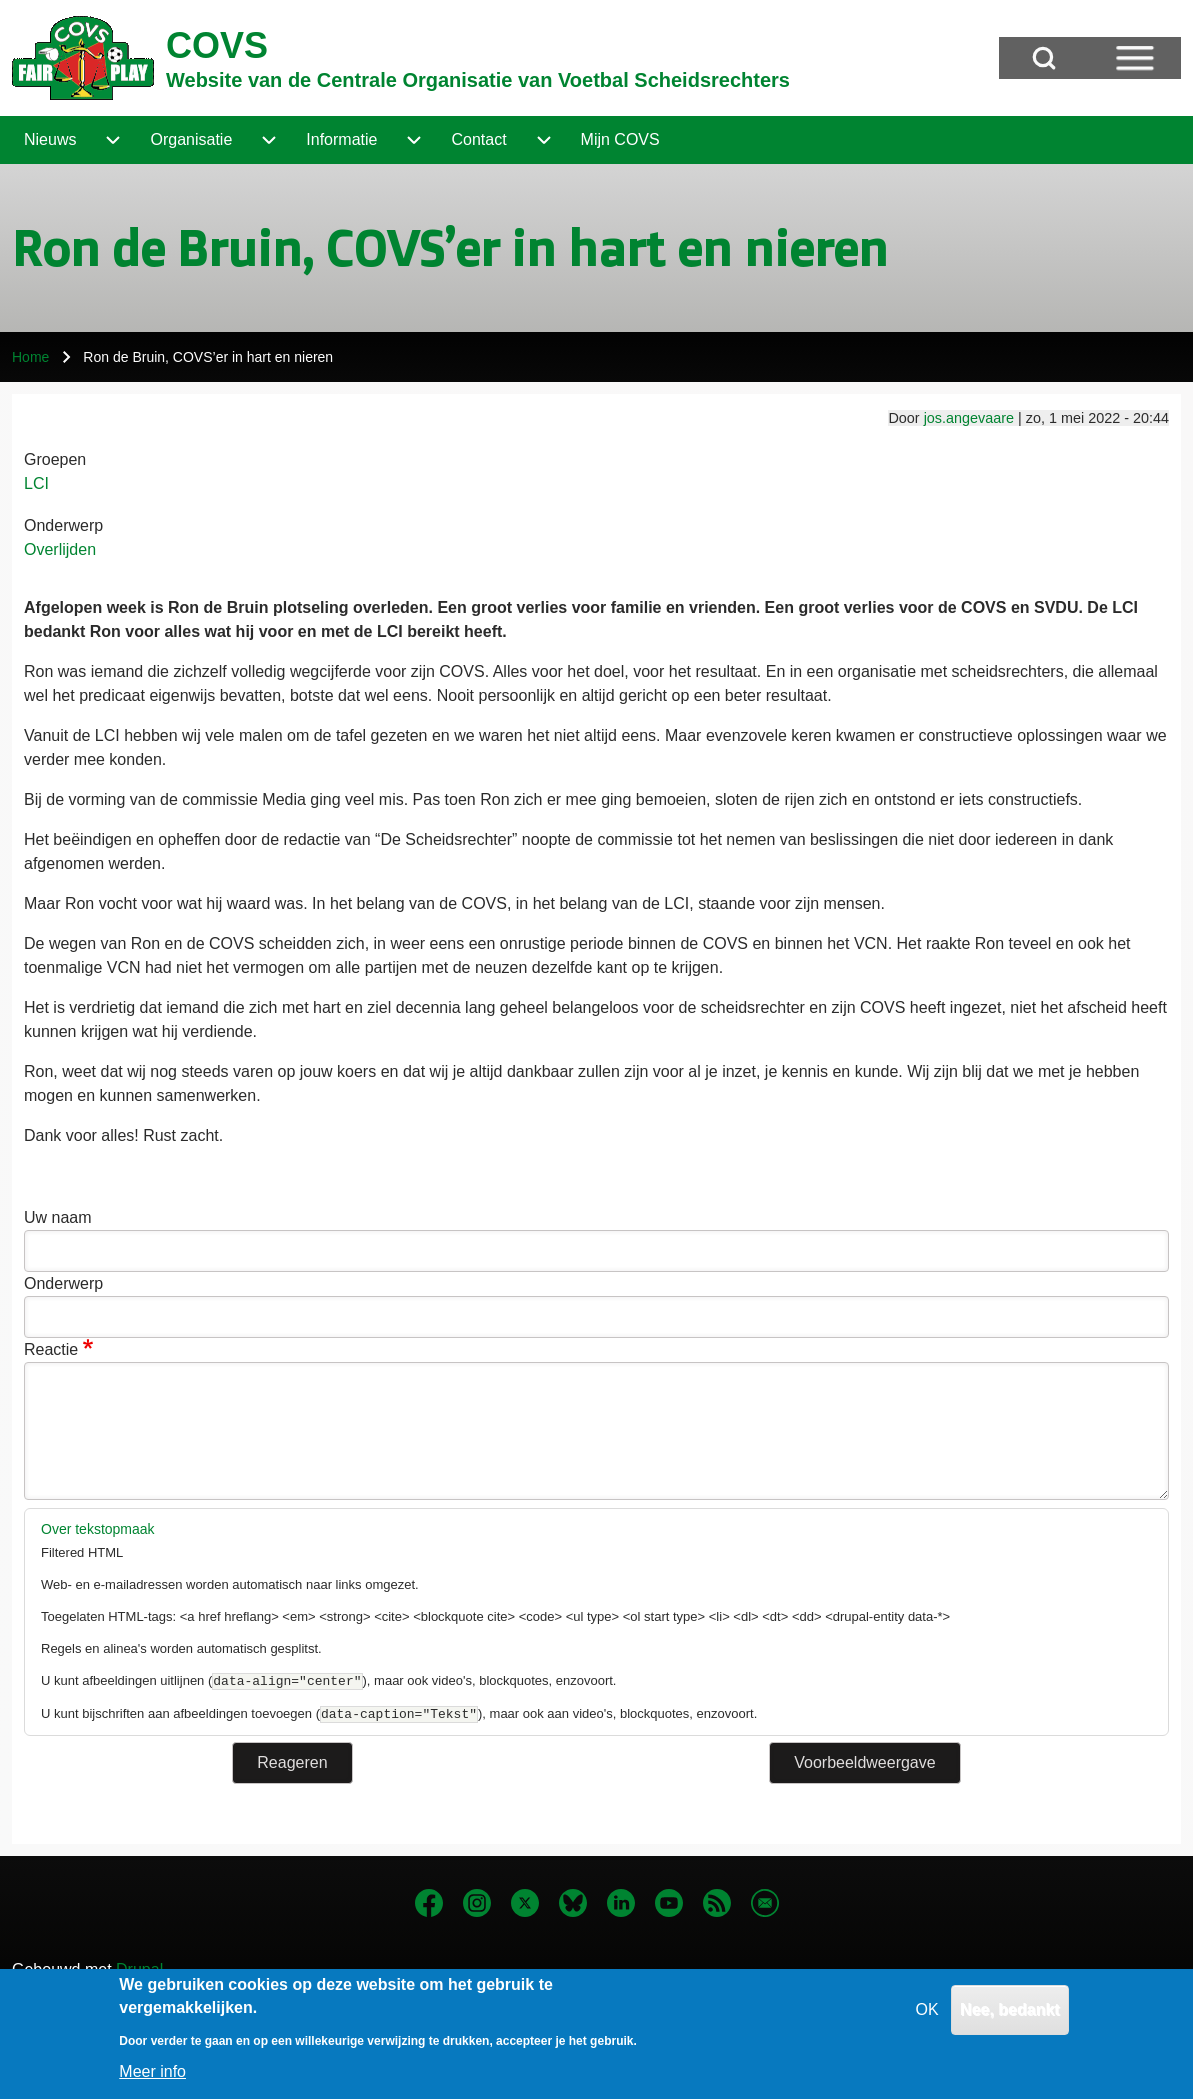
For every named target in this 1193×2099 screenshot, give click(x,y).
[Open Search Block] (1044, 58)
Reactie (51, 1349)
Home (30, 357)
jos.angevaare (969, 418)
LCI (36, 483)
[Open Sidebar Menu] (1135, 58)
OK (927, 2022)
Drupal (139, 1969)
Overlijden (60, 549)
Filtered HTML (82, 1552)
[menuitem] (50, 140)
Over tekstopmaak (98, 1529)
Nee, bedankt (1010, 2022)
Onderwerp (63, 525)
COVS (217, 45)
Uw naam (58, 1217)
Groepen (55, 459)
